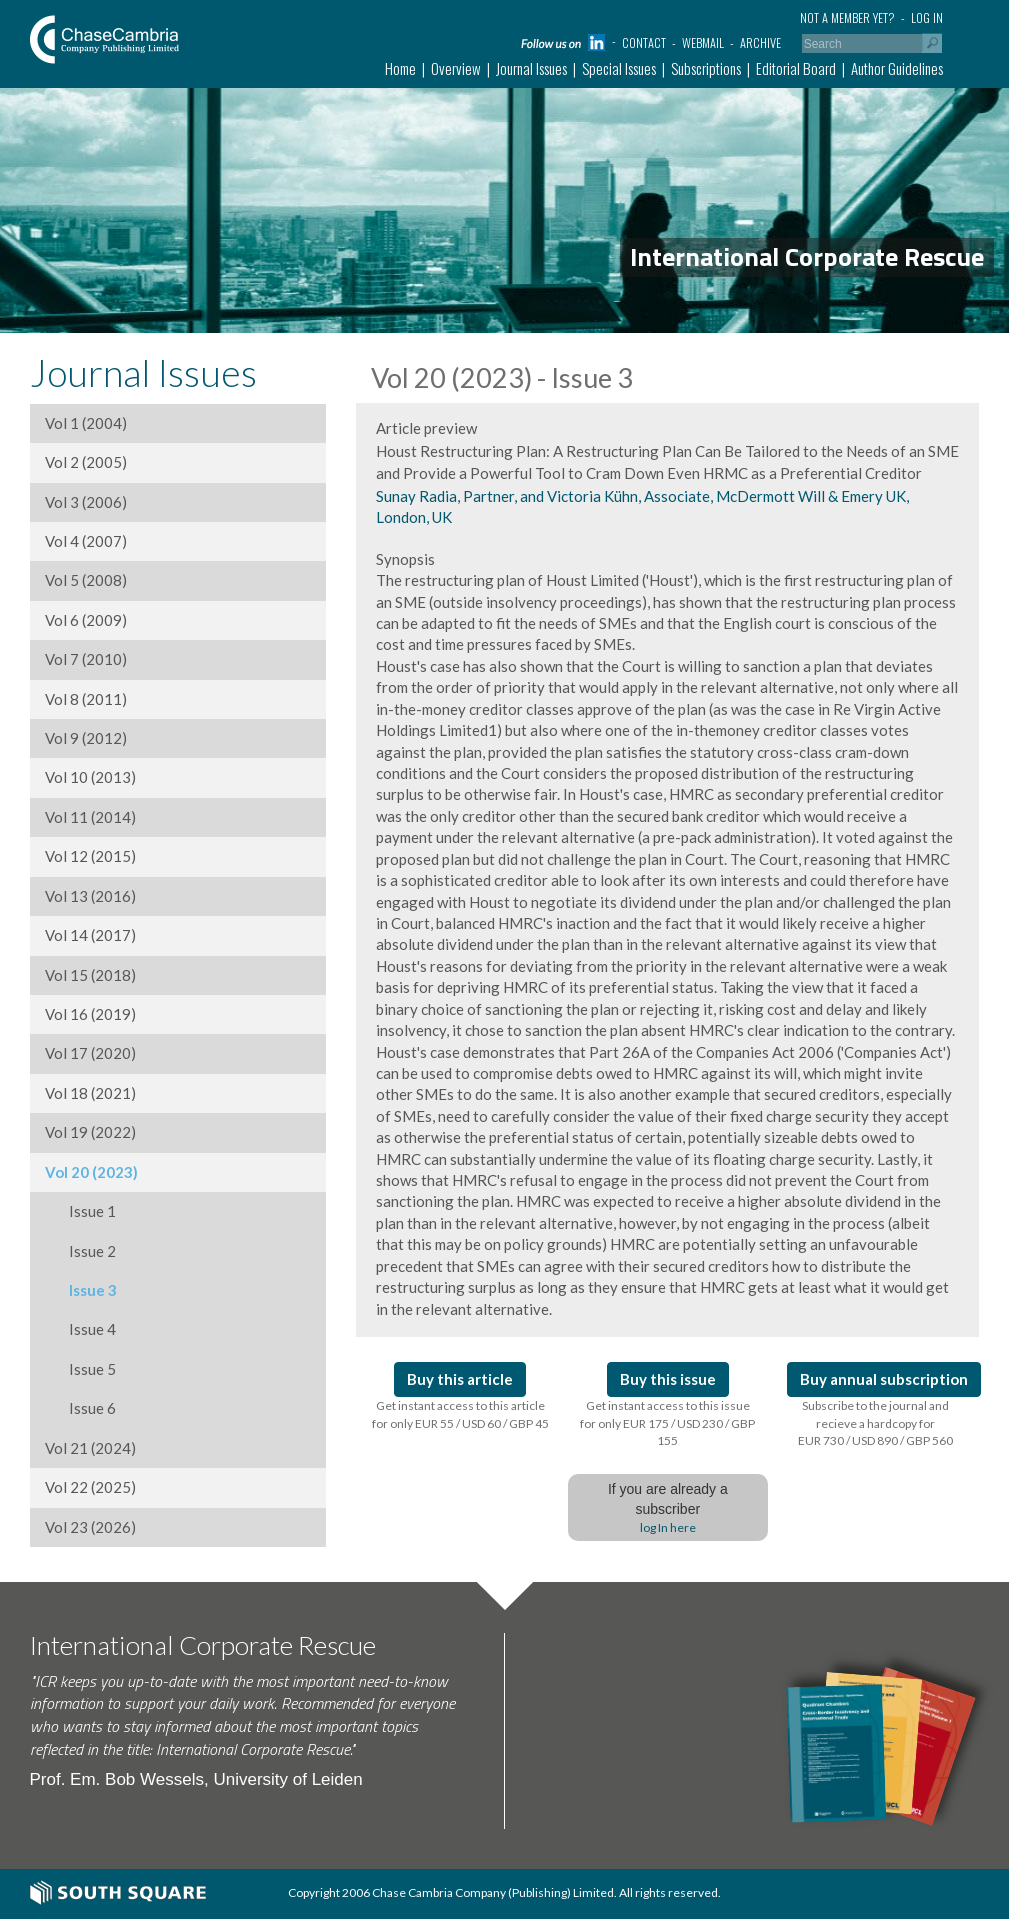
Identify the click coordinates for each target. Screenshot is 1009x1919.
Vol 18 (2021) (90, 1093)
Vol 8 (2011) (86, 699)
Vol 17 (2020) (90, 1053)
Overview (456, 68)
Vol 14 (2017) (90, 935)
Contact (644, 42)
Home (400, 68)
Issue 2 (80, 1251)
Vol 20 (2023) (91, 1172)
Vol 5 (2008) (86, 580)
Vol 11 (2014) (90, 817)
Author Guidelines (897, 68)
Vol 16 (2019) (90, 1014)
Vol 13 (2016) (90, 896)
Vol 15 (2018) (90, 975)
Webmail (703, 42)
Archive (760, 42)
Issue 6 (80, 1408)
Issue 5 (80, 1369)
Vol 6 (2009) (86, 620)
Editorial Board (796, 68)
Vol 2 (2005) (86, 462)
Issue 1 (80, 1211)
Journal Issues (531, 68)
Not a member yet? (847, 17)
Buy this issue (668, 1379)
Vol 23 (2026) (90, 1527)
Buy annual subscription (884, 1379)
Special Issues (619, 68)
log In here (668, 1527)
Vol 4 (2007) (86, 541)
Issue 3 (81, 1290)
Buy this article (460, 1379)
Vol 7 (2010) (86, 659)
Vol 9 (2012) (86, 738)
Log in (927, 17)
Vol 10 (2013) (90, 777)
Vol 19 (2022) (90, 1132)
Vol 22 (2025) (90, 1487)
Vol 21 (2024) (90, 1448)
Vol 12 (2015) (90, 856)
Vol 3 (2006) (86, 502)
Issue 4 (80, 1329)
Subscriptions (706, 68)
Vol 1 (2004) (86, 423)
